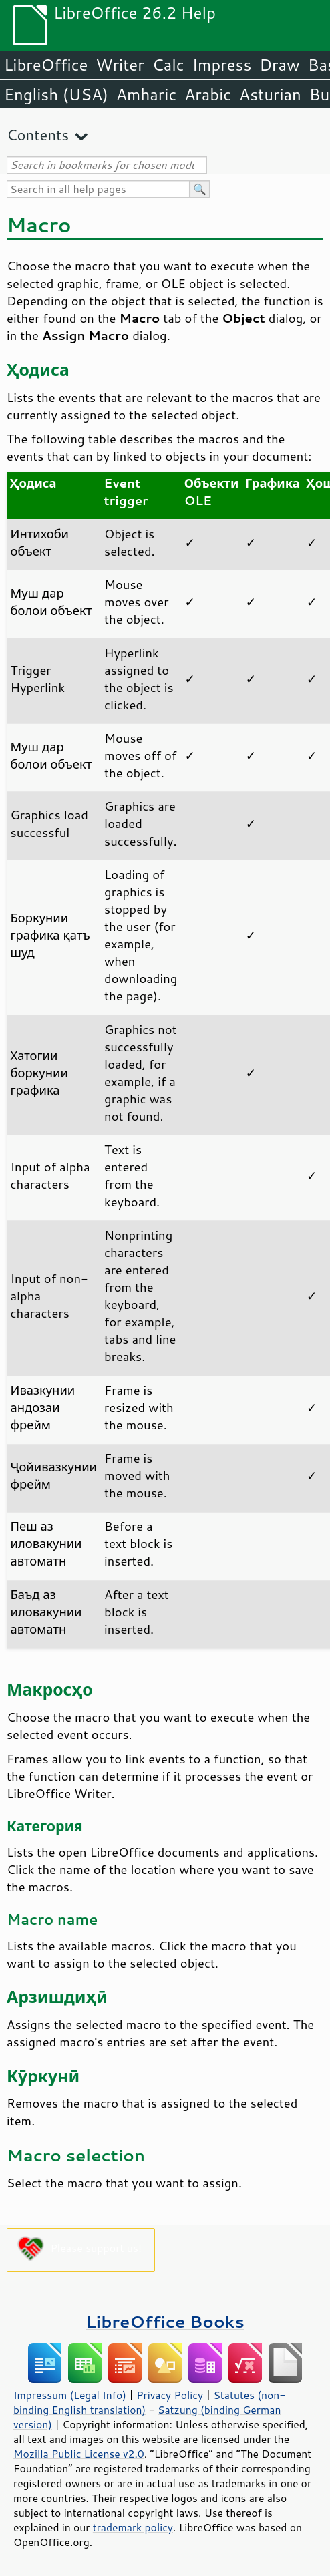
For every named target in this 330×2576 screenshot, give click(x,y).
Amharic (146, 94)
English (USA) (56, 94)
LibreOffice (46, 64)
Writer (120, 64)
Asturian (270, 94)
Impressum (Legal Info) (69, 2395)
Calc (168, 64)
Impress (222, 64)
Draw (279, 64)
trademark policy (133, 2527)
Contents (38, 134)
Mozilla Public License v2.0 (78, 2453)
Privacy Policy (169, 2395)
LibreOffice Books (165, 2321)
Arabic (207, 94)
